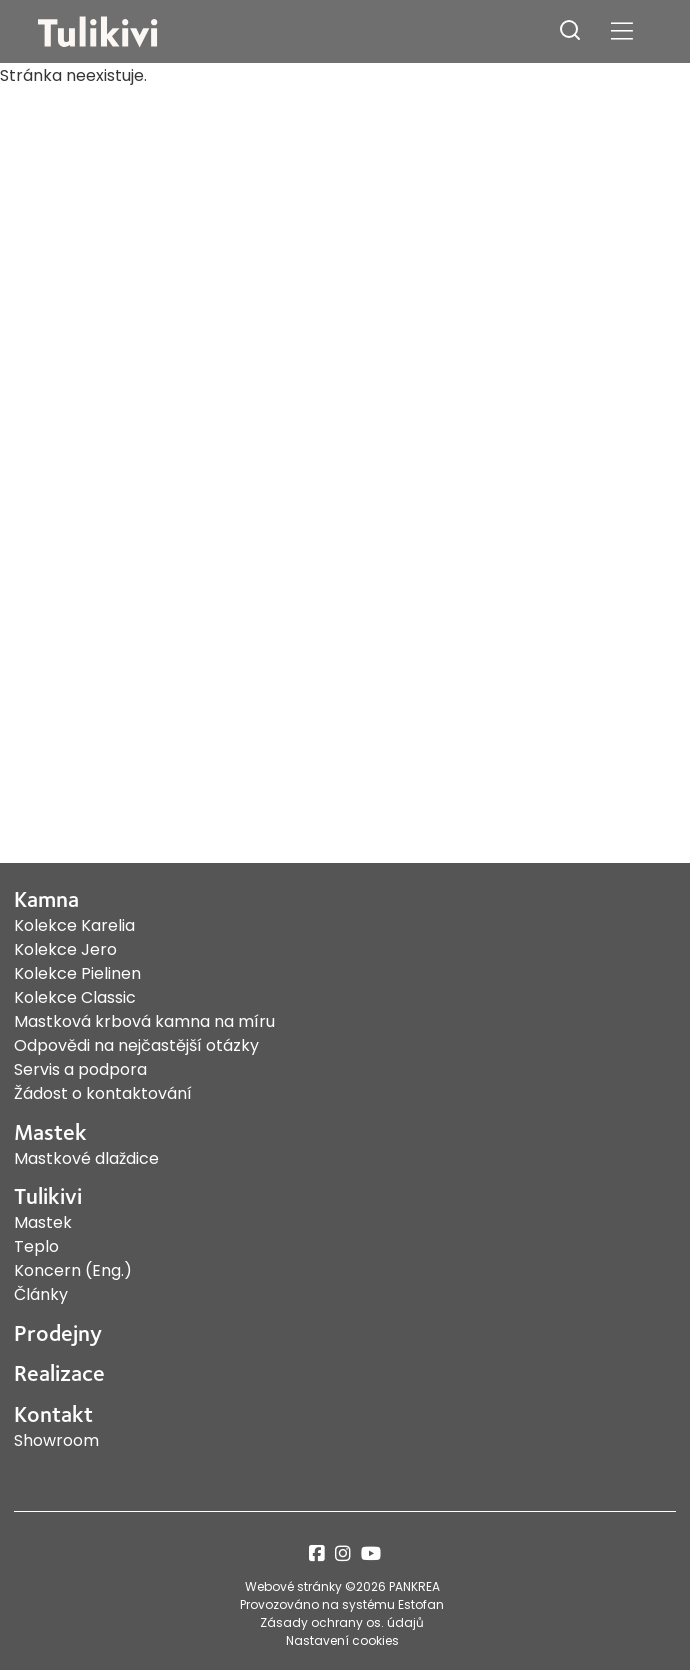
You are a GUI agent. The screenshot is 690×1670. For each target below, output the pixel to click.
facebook (317, 1553)
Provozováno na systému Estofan (342, 1604)
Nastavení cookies (342, 1640)
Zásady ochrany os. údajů (342, 1622)
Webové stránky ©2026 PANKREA (342, 1586)
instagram (343, 1553)
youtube (371, 1553)
